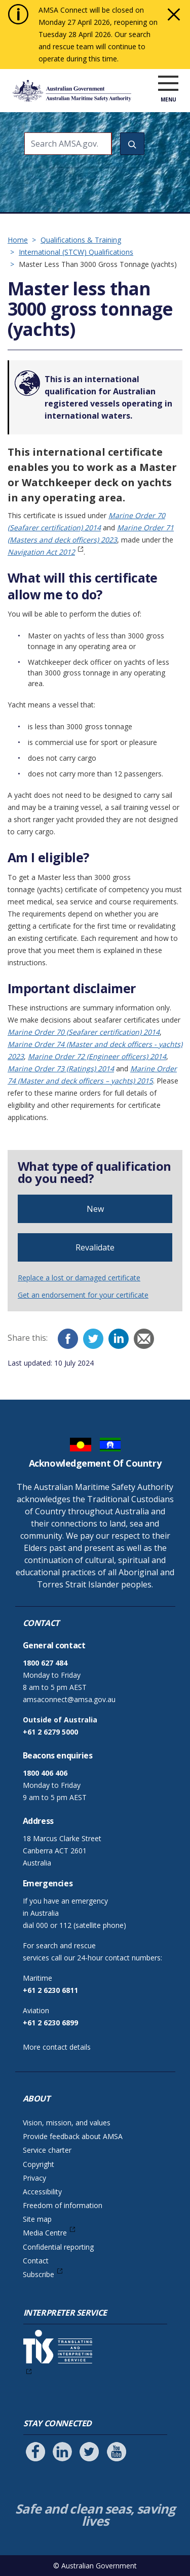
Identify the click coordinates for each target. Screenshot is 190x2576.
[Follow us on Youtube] (116, 2451)
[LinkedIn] (118, 1339)
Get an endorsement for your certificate (83, 1295)
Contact (36, 2260)
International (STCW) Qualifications (76, 252)
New (95, 1208)
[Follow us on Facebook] (35, 2451)
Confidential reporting (58, 2247)
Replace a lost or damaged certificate (79, 1277)
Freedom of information (62, 2205)
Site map (37, 2219)
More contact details (57, 2047)
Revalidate (95, 1247)
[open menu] (168, 84)
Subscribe (38, 2274)
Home (18, 240)
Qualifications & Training (81, 240)
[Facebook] (68, 1339)
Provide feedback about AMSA (73, 2136)
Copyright (38, 2164)
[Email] (144, 1339)
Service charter (47, 2150)
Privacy (34, 2178)
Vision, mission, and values (66, 2122)
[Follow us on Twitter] (89, 2451)
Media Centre (45, 2233)
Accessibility (42, 2191)
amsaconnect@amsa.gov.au (69, 1699)
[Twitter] (93, 1339)
